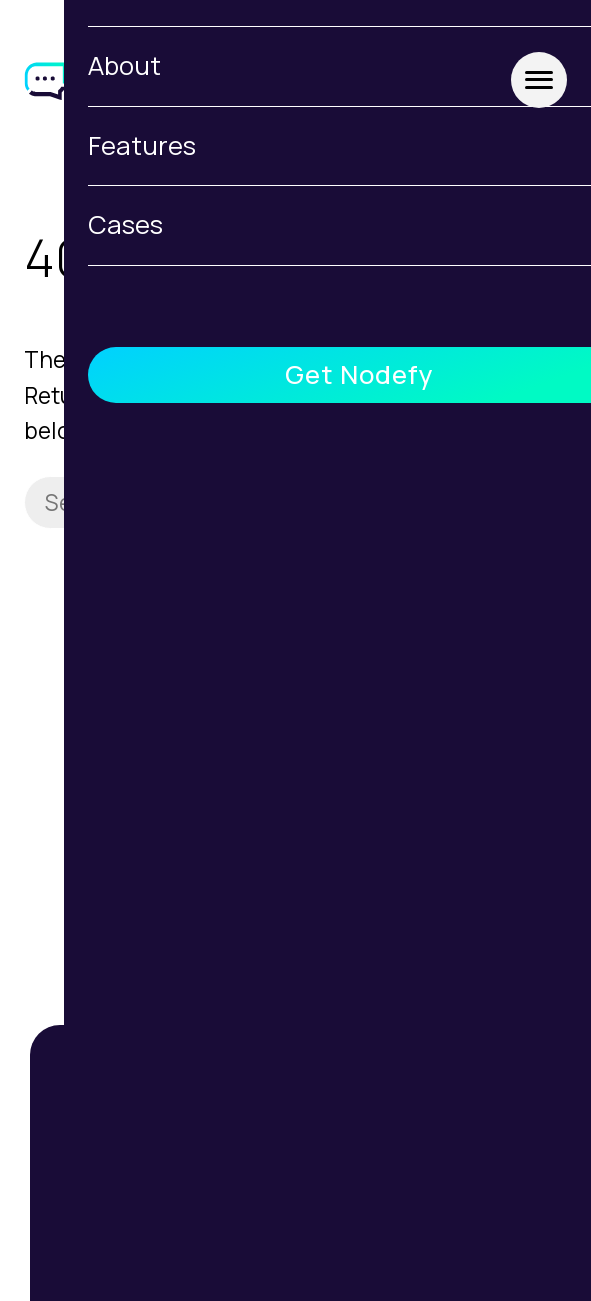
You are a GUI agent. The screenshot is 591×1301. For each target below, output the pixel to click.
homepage (223, 395)
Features (295, 1269)
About (296, 1218)
